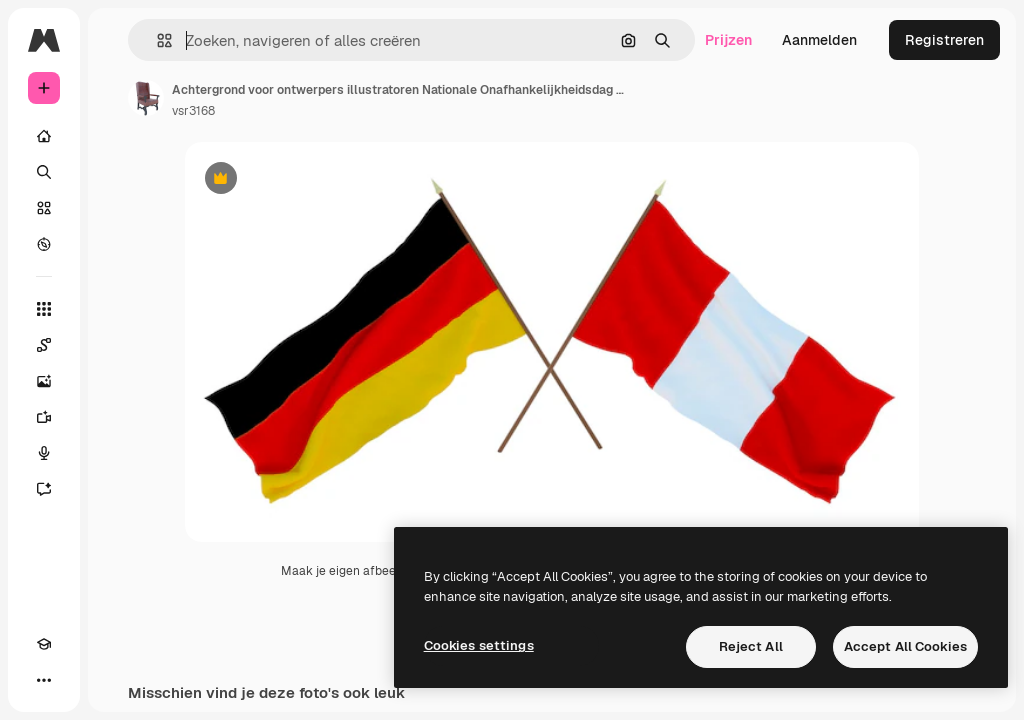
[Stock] (44, 208)
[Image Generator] (44, 381)
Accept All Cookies (905, 646)
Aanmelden (819, 40)
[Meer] (44, 680)
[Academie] (44, 644)
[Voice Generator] (44, 453)
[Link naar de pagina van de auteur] (146, 98)
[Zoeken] (44, 172)
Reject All (751, 646)
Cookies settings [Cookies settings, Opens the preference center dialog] (479, 645)
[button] (156, 40)
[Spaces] (44, 345)
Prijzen (728, 40)
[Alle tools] (44, 309)
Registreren (944, 40)
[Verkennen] (44, 244)
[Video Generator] (44, 417)
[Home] (44, 136)
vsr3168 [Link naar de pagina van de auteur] (193, 111)
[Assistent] (44, 489)
